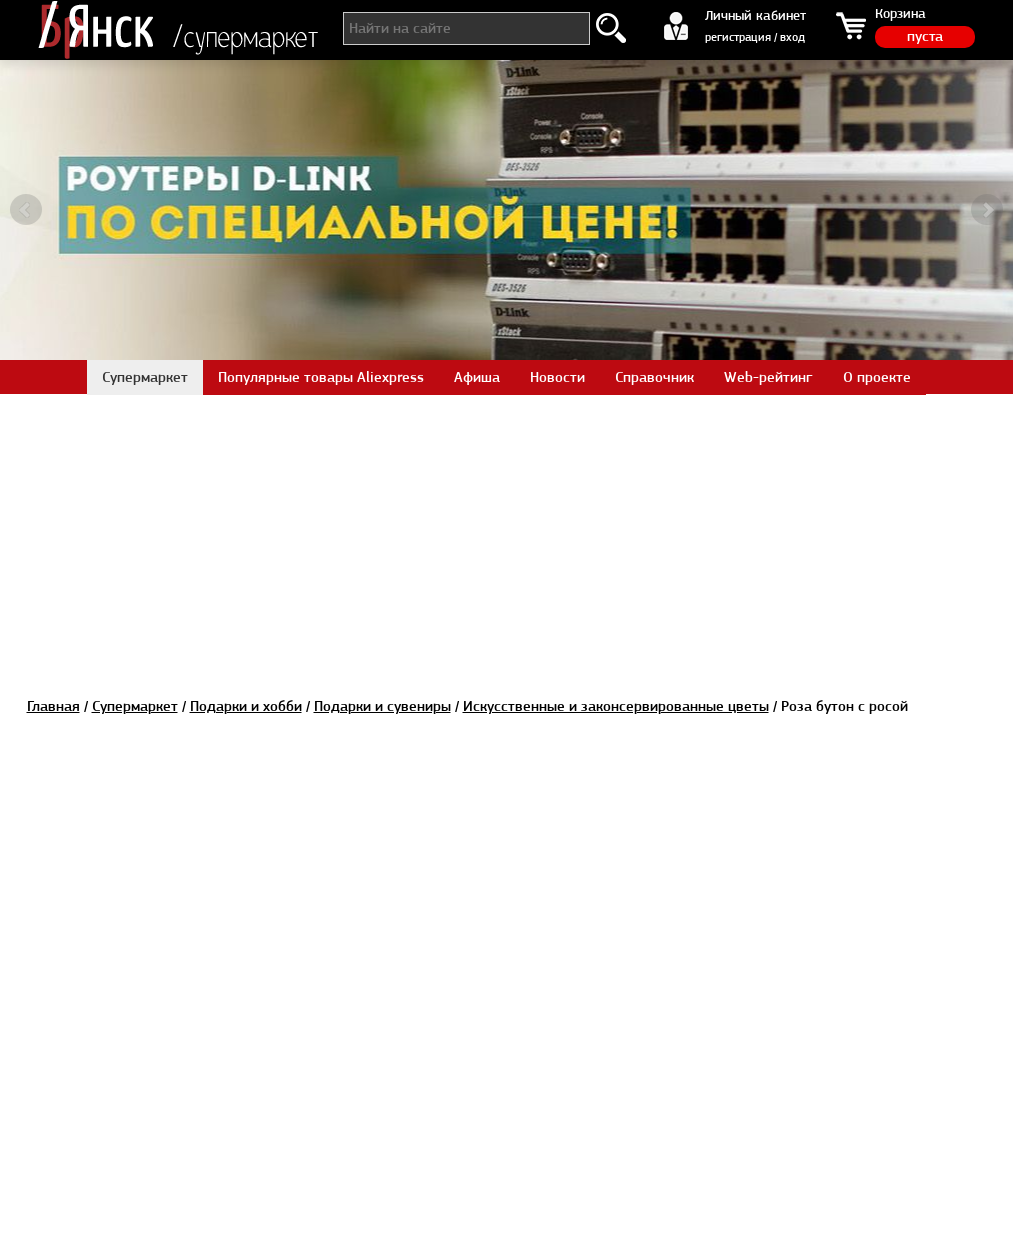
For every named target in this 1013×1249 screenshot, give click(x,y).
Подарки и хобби (246, 706)
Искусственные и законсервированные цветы (616, 706)
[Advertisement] (507, 534)
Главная (53, 706)
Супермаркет (135, 706)
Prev (26, 210)
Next (987, 210)
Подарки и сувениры (382, 706)
